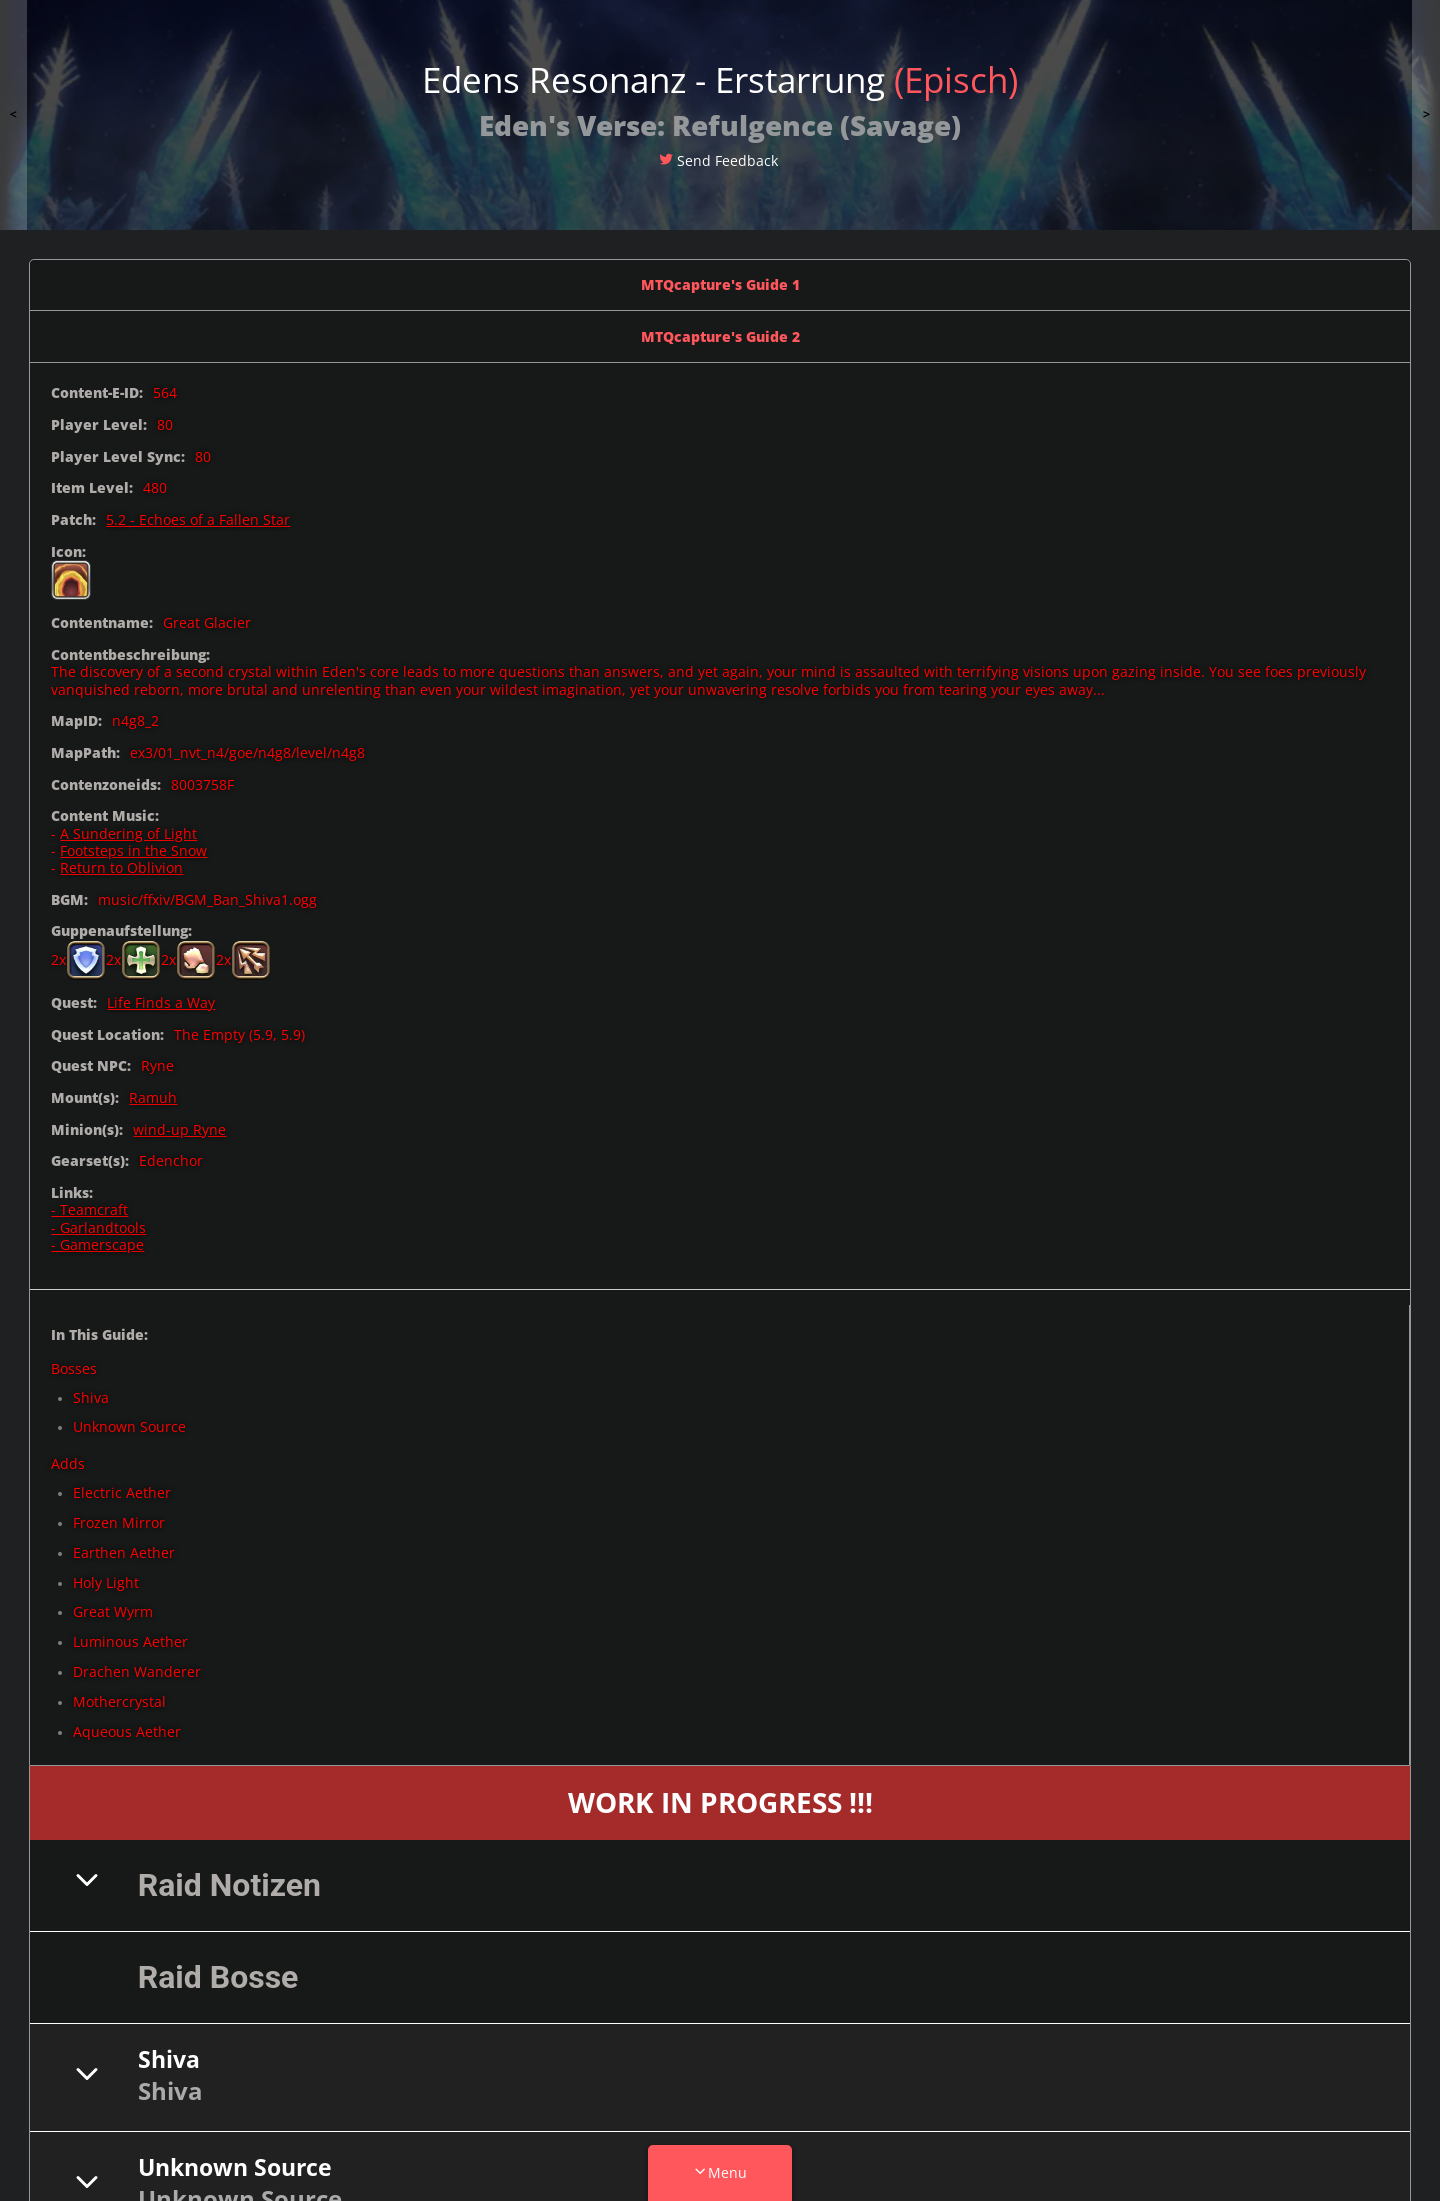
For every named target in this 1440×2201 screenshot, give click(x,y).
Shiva (91, 1397)
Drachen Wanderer (137, 1671)
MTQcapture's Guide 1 (720, 284)
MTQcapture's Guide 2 (720, 336)
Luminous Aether (130, 1641)
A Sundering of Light (128, 833)
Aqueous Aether (127, 1731)
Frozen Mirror (119, 1522)
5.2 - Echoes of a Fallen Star (198, 519)
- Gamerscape (97, 1244)
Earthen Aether (124, 1552)
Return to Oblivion (121, 867)
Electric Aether (122, 1492)
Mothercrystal (119, 1701)
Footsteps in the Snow (133, 850)
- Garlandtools (98, 1227)
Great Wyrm (113, 1611)
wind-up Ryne (179, 1129)
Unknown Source (129, 1426)
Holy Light (106, 1582)
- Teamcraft (89, 1209)
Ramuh (153, 1097)
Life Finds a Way (161, 1002)
